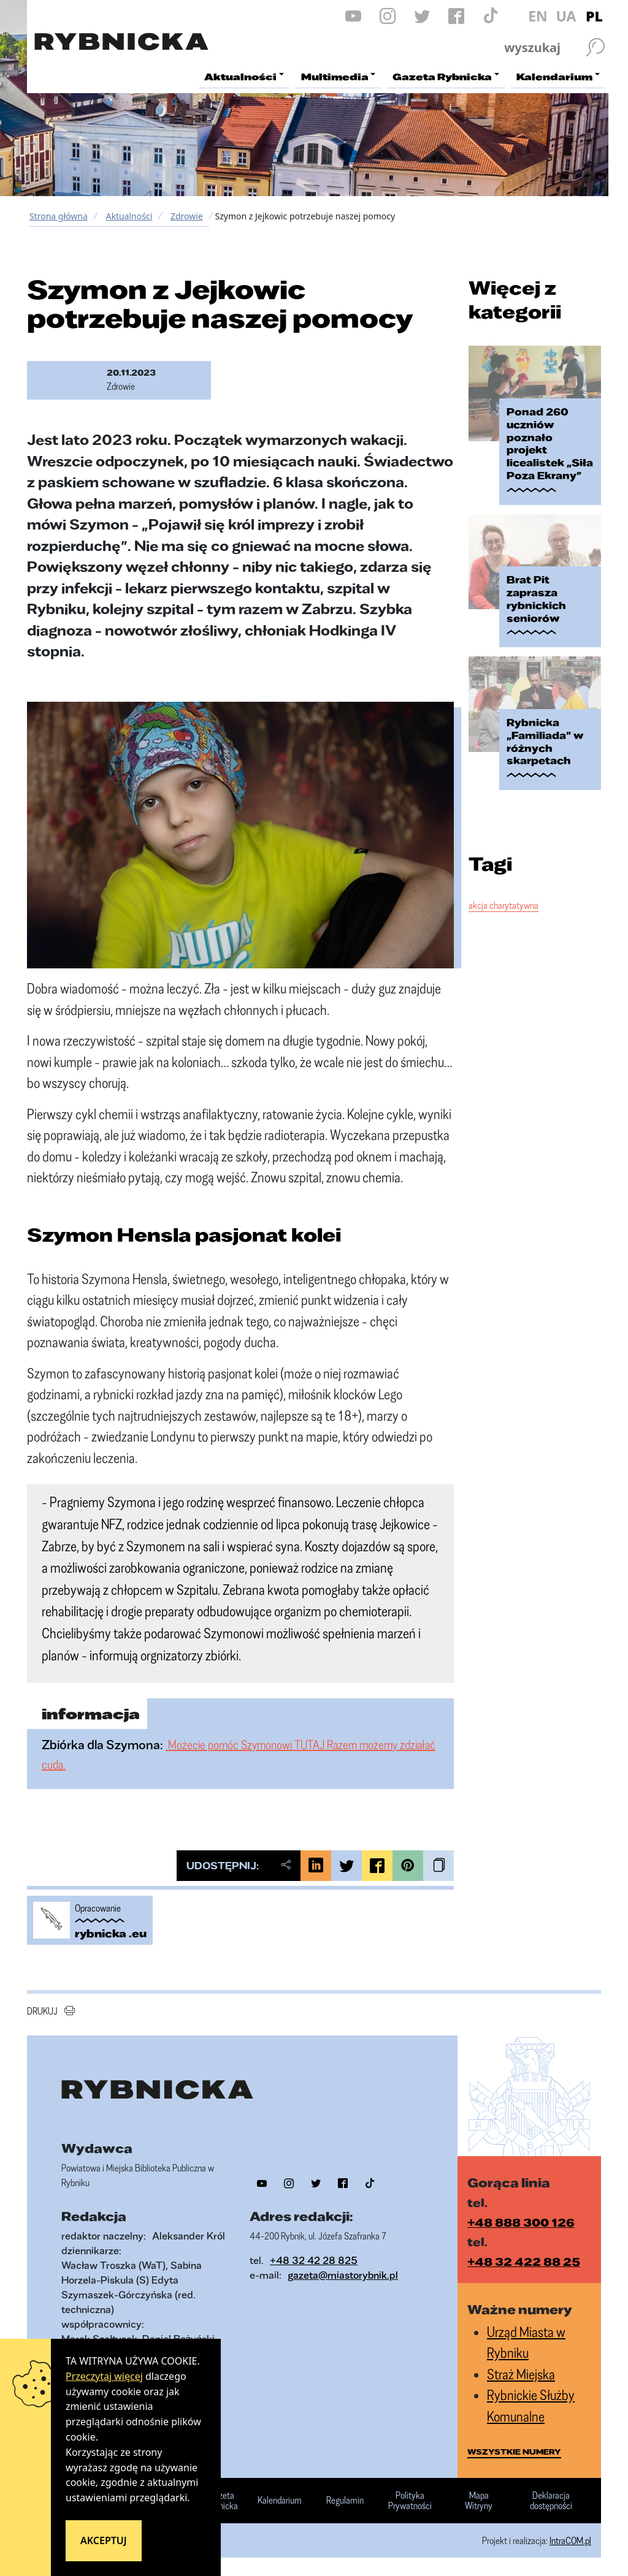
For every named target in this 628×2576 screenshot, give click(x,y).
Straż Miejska (521, 2374)
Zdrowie (186, 216)
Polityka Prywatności (410, 2501)
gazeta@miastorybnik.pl (343, 2275)
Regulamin (345, 2500)
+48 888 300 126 (521, 2222)
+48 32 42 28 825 (314, 2260)
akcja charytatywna (503, 905)
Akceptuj (103, 2540)
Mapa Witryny (478, 2501)
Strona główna (58, 216)
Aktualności (128, 216)
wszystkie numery (514, 2451)
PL (594, 16)
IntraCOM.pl (570, 2540)
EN (538, 16)
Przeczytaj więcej (104, 2376)
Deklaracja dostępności (551, 2501)
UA (566, 16)
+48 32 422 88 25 (523, 2261)
